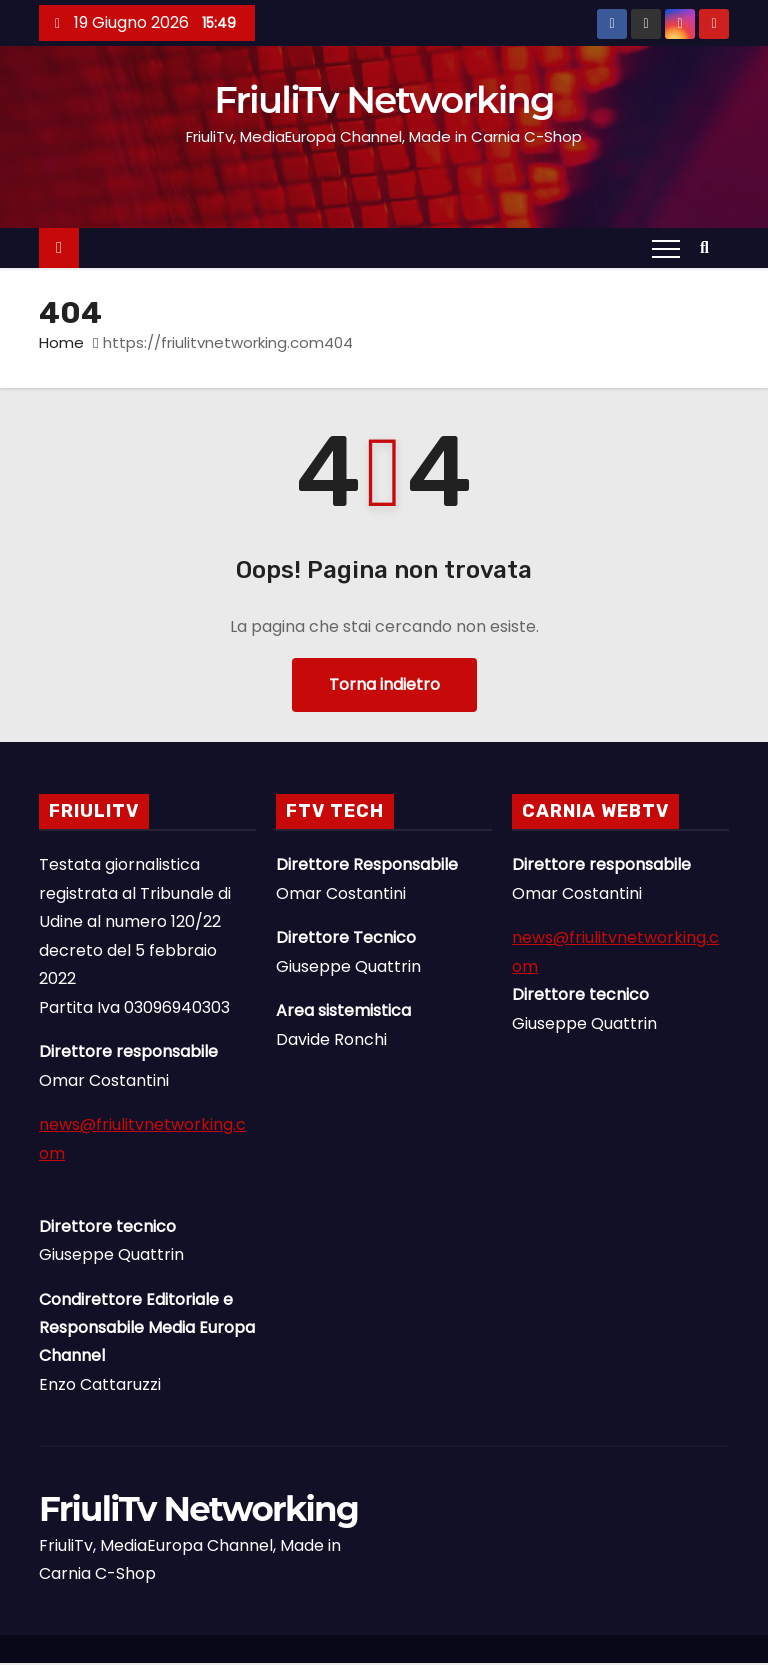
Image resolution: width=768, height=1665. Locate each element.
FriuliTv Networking (384, 100)
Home (61, 344)
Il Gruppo (721, 1655)
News (681, 1655)
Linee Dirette (701, 1655)
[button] (709, 249)
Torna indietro (384, 686)
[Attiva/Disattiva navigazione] (666, 250)
